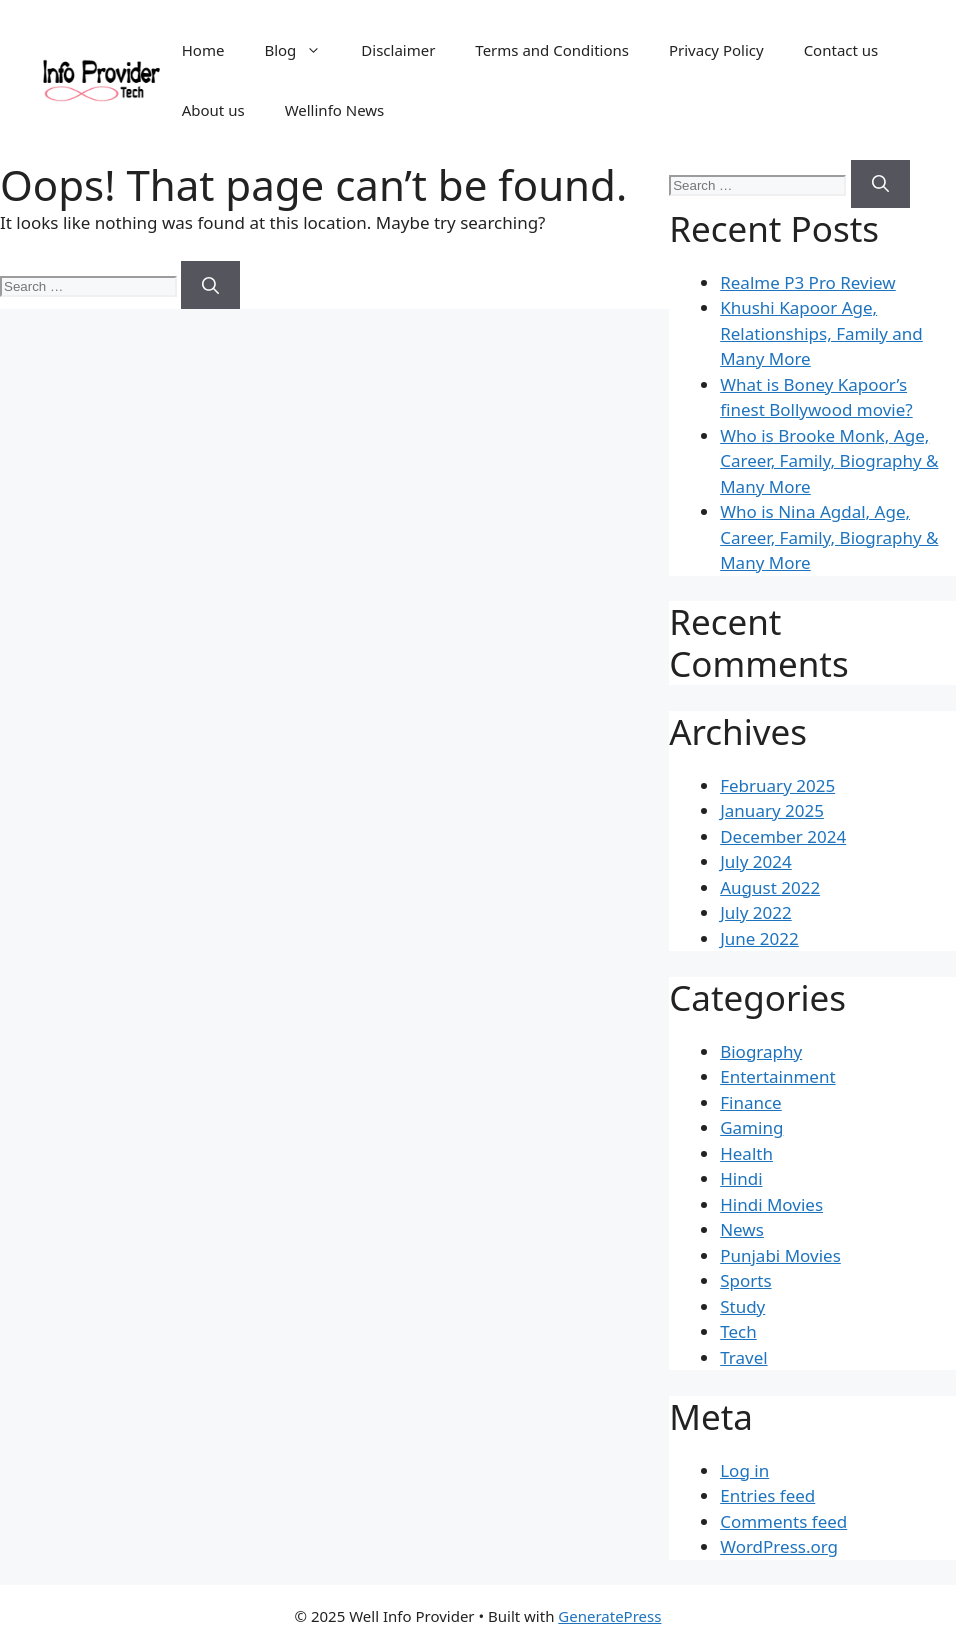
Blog (302, 50)
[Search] (210, 285)
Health (746, 1153)
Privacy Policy (716, 50)
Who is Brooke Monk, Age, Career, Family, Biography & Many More (829, 461)
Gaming (751, 1127)
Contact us (841, 50)
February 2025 (777, 785)
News (742, 1229)
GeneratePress (609, 1616)
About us (213, 110)
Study (742, 1306)
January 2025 (772, 810)
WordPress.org (779, 1546)
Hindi (741, 1178)
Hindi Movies (771, 1204)
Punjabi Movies (780, 1255)
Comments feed (783, 1521)
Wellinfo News (335, 110)
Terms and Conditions (552, 50)
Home (203, 50)
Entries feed (767, 1495)
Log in (744, 1470)
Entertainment (777, 1076)
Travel (743, 1357)
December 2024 (783, 836)
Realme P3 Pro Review (808, 282)
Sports (745, 1280)
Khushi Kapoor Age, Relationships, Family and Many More (821, 333)
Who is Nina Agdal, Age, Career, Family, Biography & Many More (829, 537)
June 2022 (759, 938)
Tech (738, 1331)
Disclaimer (398, 50)
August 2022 (770, 887)
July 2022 (756, 912)
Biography (761, 1051)
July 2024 (756, 861)
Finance (751, 1102)
